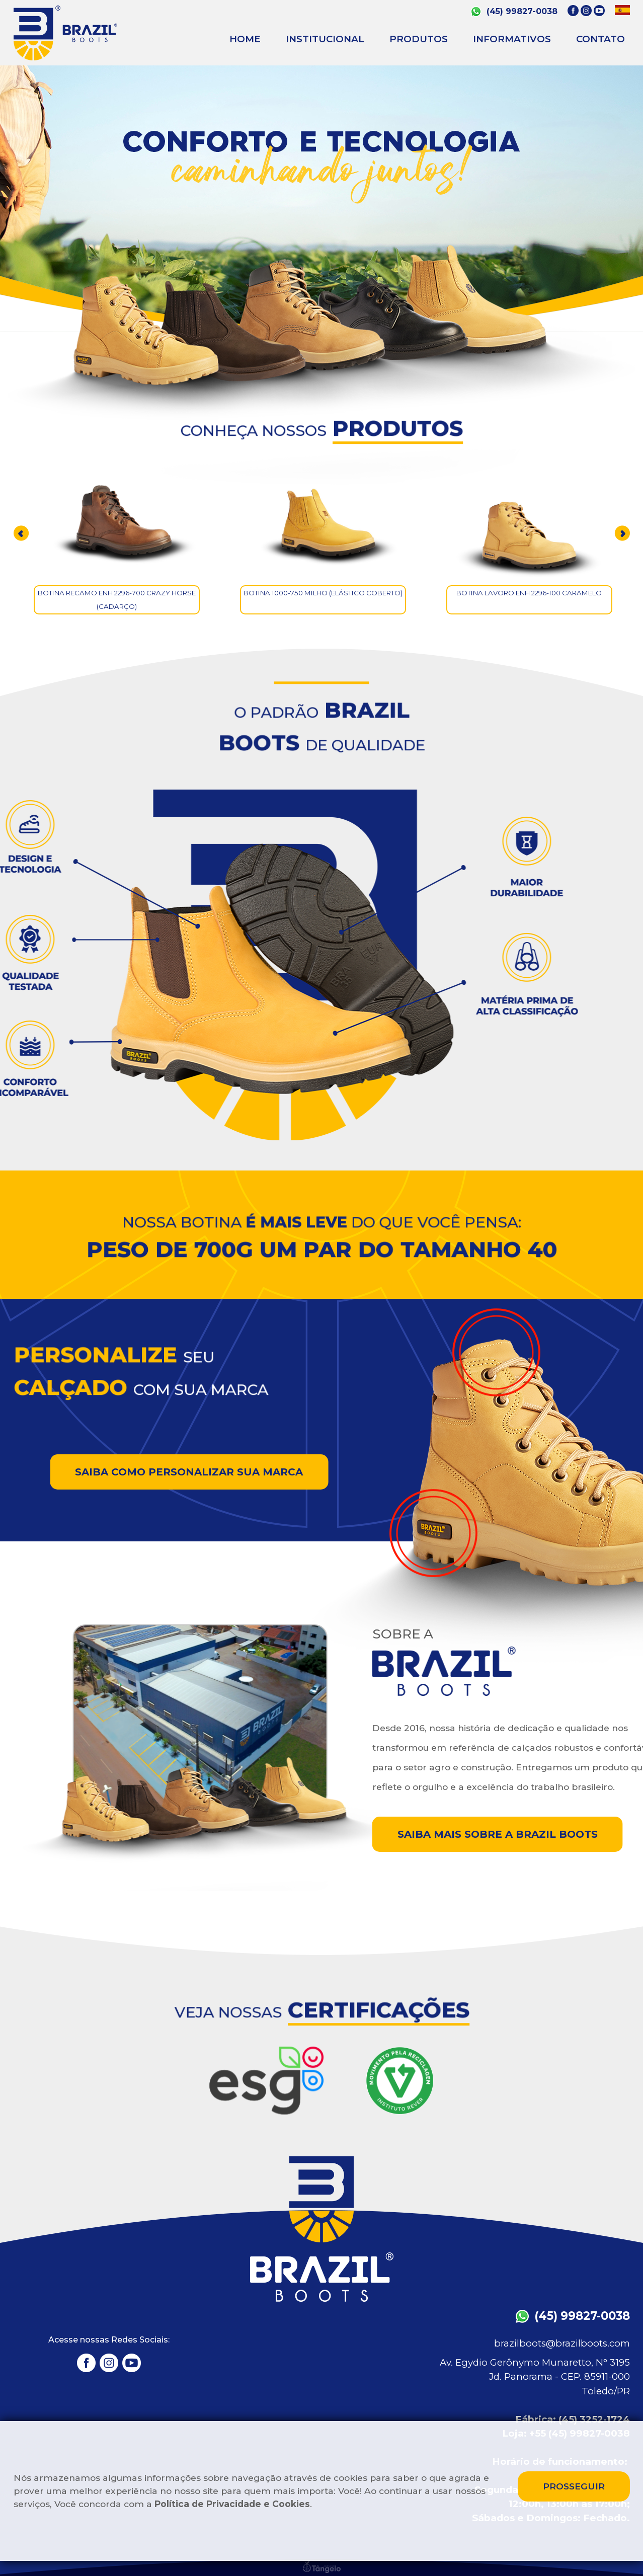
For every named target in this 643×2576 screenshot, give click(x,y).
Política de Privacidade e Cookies (232, 2504)
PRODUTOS (418, 39)
